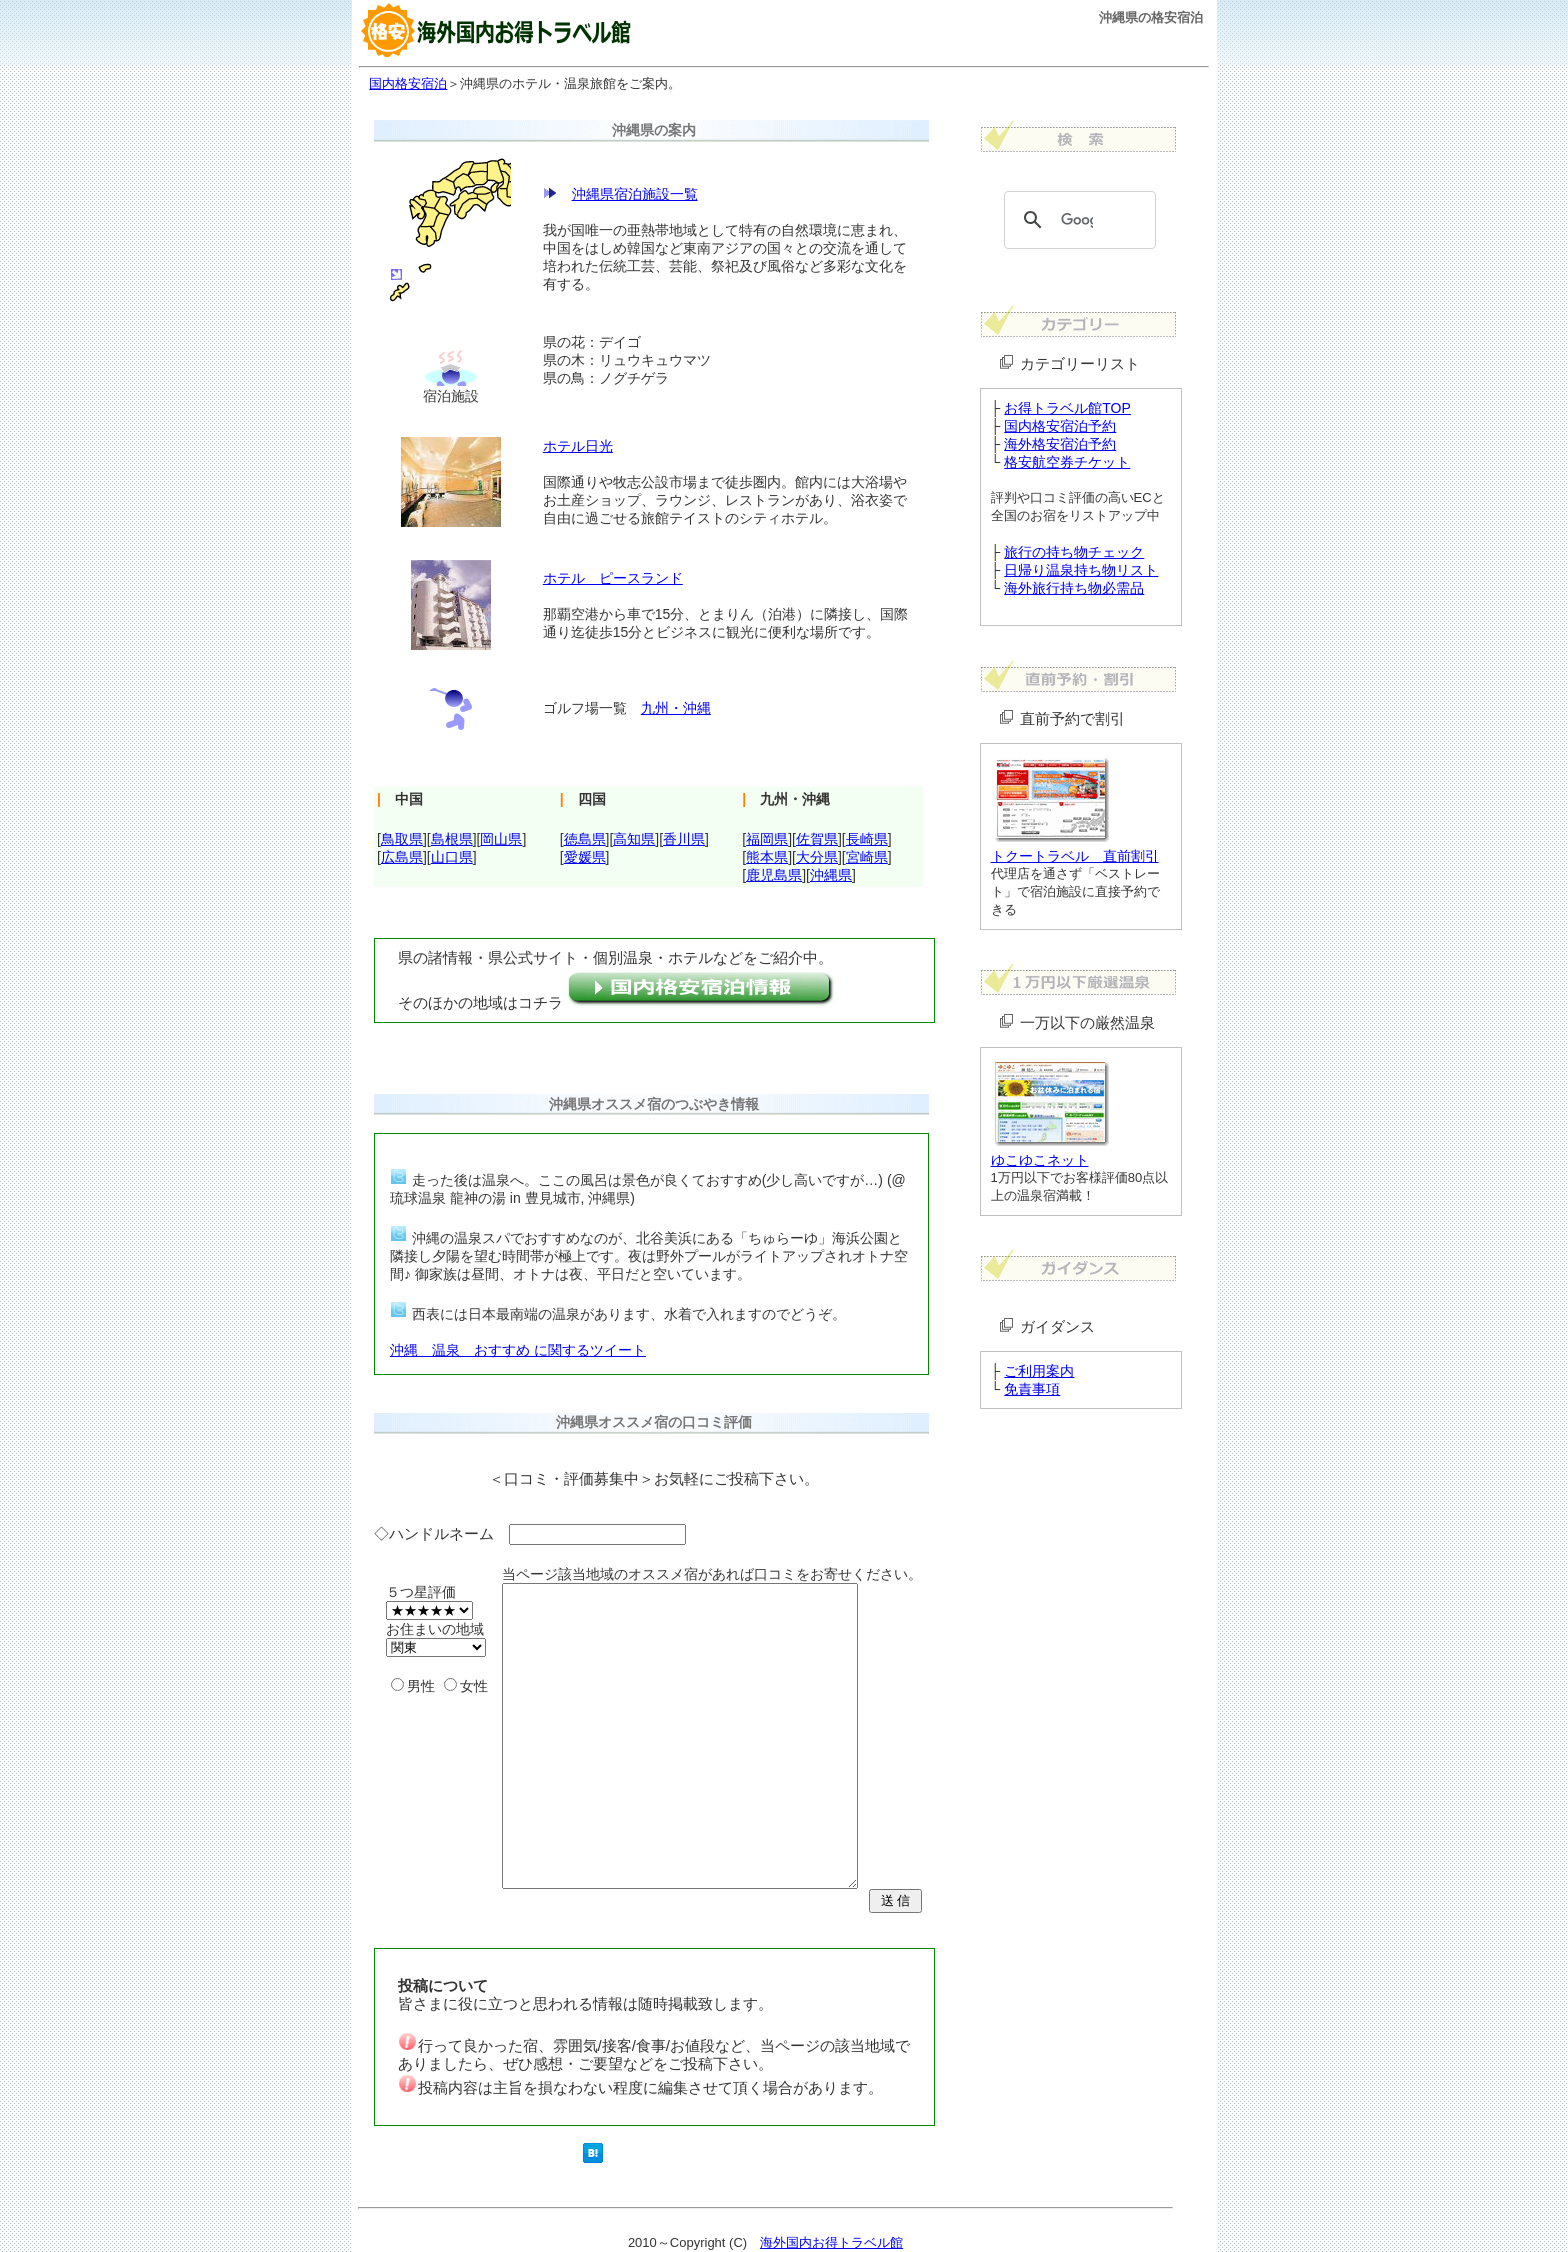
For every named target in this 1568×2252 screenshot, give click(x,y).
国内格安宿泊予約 (1060, 426)
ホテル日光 (578, 446)
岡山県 (501, 839)
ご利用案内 (1039, 1371)
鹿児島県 (774, 875)
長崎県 (867, 839)
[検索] (1077, 220)
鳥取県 (402, 839)
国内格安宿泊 (408, 83)
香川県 (684, 839)
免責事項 (1032, 1389)
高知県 (634, 839)
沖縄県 (831, 875)
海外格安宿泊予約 (1060, 444)
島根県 (452, 839)
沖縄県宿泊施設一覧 (635, 194)
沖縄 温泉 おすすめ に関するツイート (518, 1350)
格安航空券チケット (1067, 462)
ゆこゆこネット (1040, 1160)
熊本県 (767, 857)
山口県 (452, 857)
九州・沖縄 (676, 708)
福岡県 (767, 839)
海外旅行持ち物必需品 (1074, 588)
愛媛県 (585, 857)
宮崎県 (867, 857)
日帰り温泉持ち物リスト (1081, 570)
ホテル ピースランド (613, 578)
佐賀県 (817, 839)
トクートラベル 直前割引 (1075, 856)
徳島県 (585, 839)
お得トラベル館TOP (1067, 408)
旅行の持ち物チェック (1074, 552)
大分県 (817, 857)
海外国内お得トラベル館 (831, 2242)
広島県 (402, 857)
